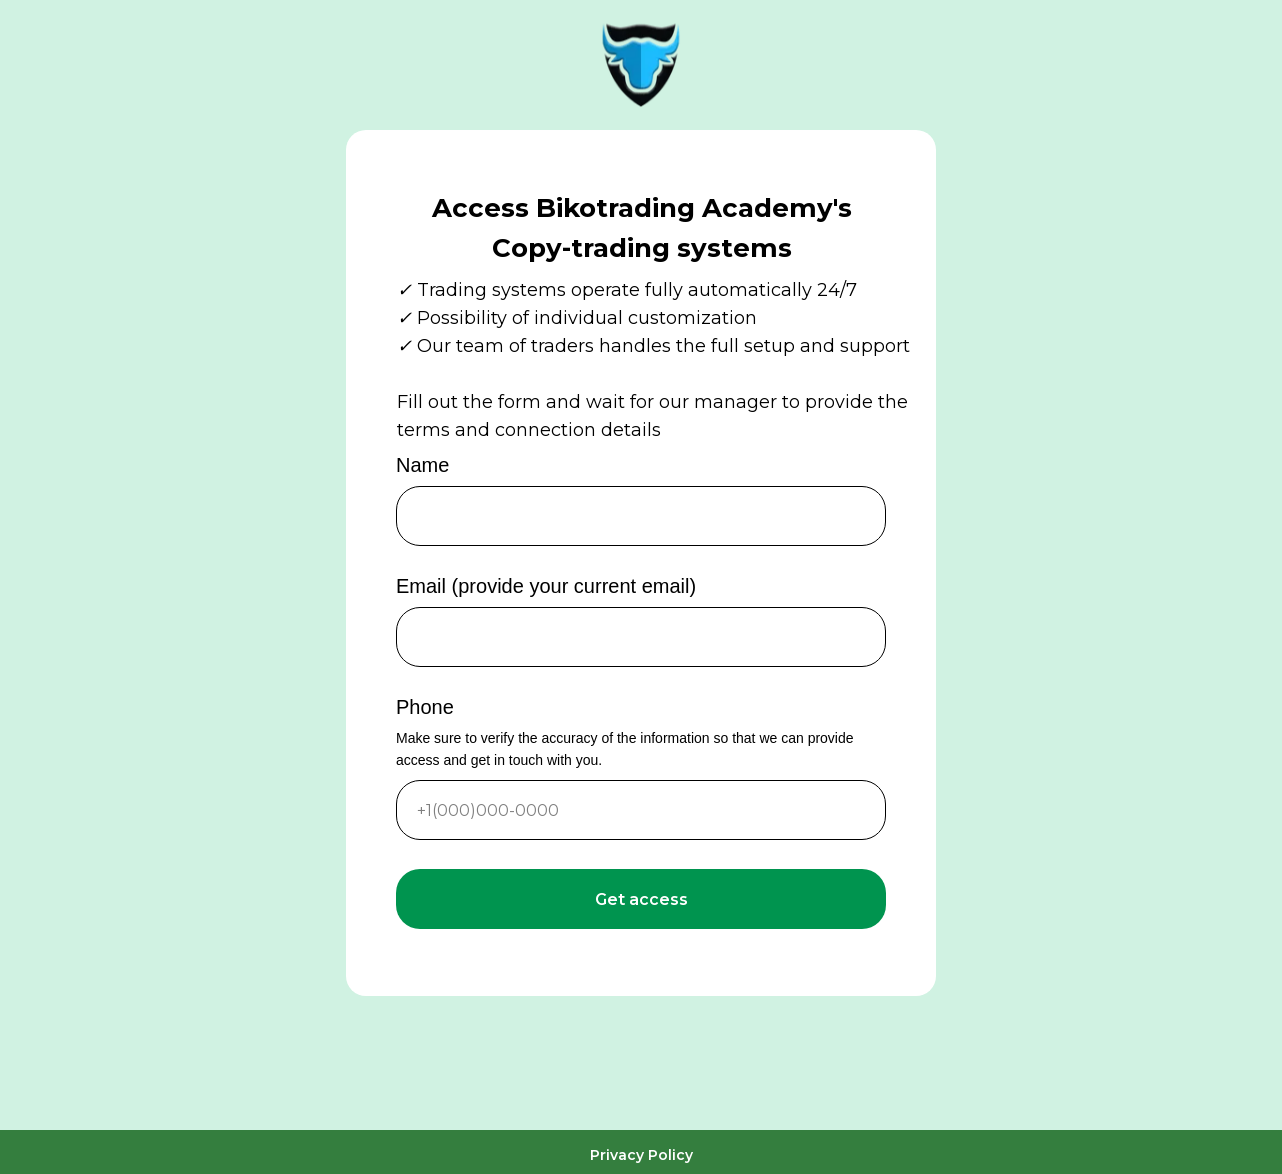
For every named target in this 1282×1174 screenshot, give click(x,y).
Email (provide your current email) (546, 586)
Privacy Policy (641, 1155)
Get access (641, 899)
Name (422, 465)
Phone (425, 707)
